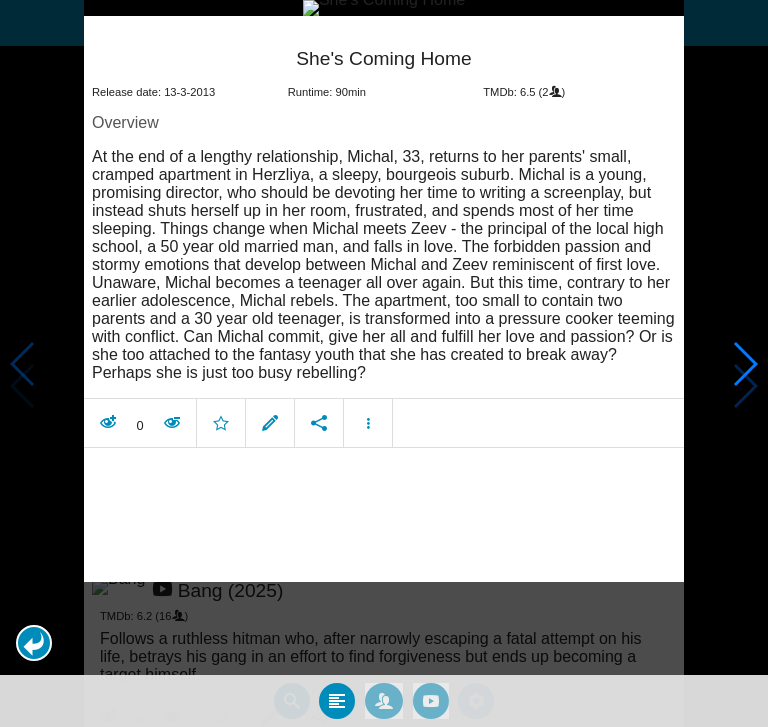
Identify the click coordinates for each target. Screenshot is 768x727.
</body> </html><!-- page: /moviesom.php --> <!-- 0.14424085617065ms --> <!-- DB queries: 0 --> (384, 363)
